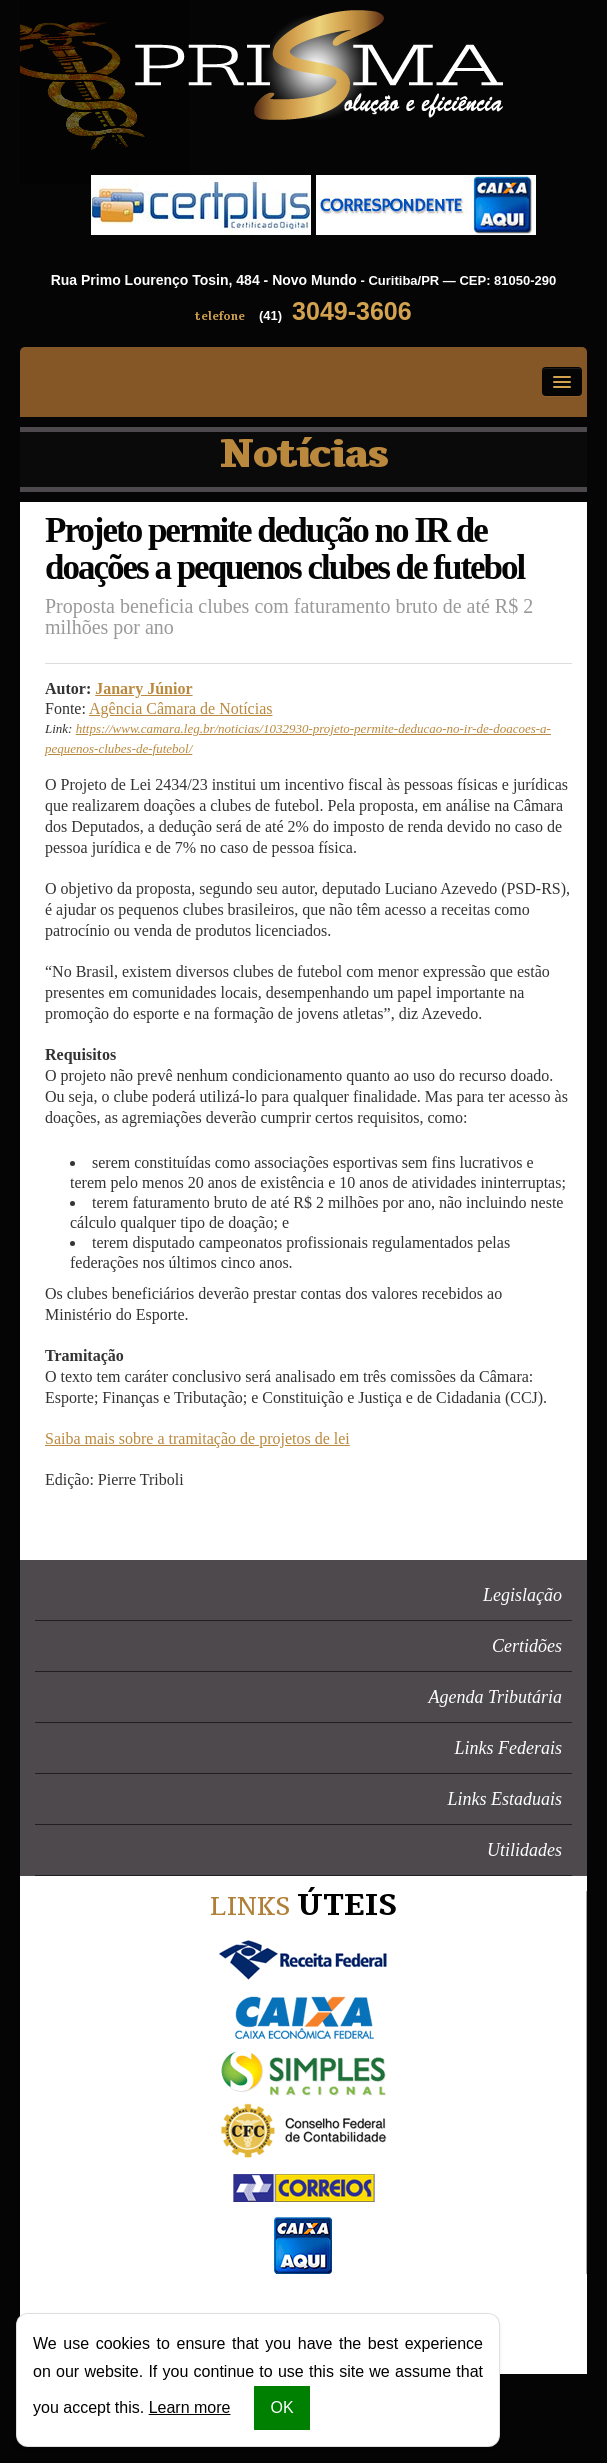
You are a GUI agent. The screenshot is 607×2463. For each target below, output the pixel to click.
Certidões (527, 1646)
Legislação (522, 1595)
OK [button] (281, 2407)
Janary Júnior (143, 688)
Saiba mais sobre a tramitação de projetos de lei (197, 1438)
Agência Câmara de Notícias (180, 708)
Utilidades (524, 1850)
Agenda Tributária (495, 1697)
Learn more (190, 2407)
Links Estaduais (504, 1799)
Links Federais (509, 1748)
